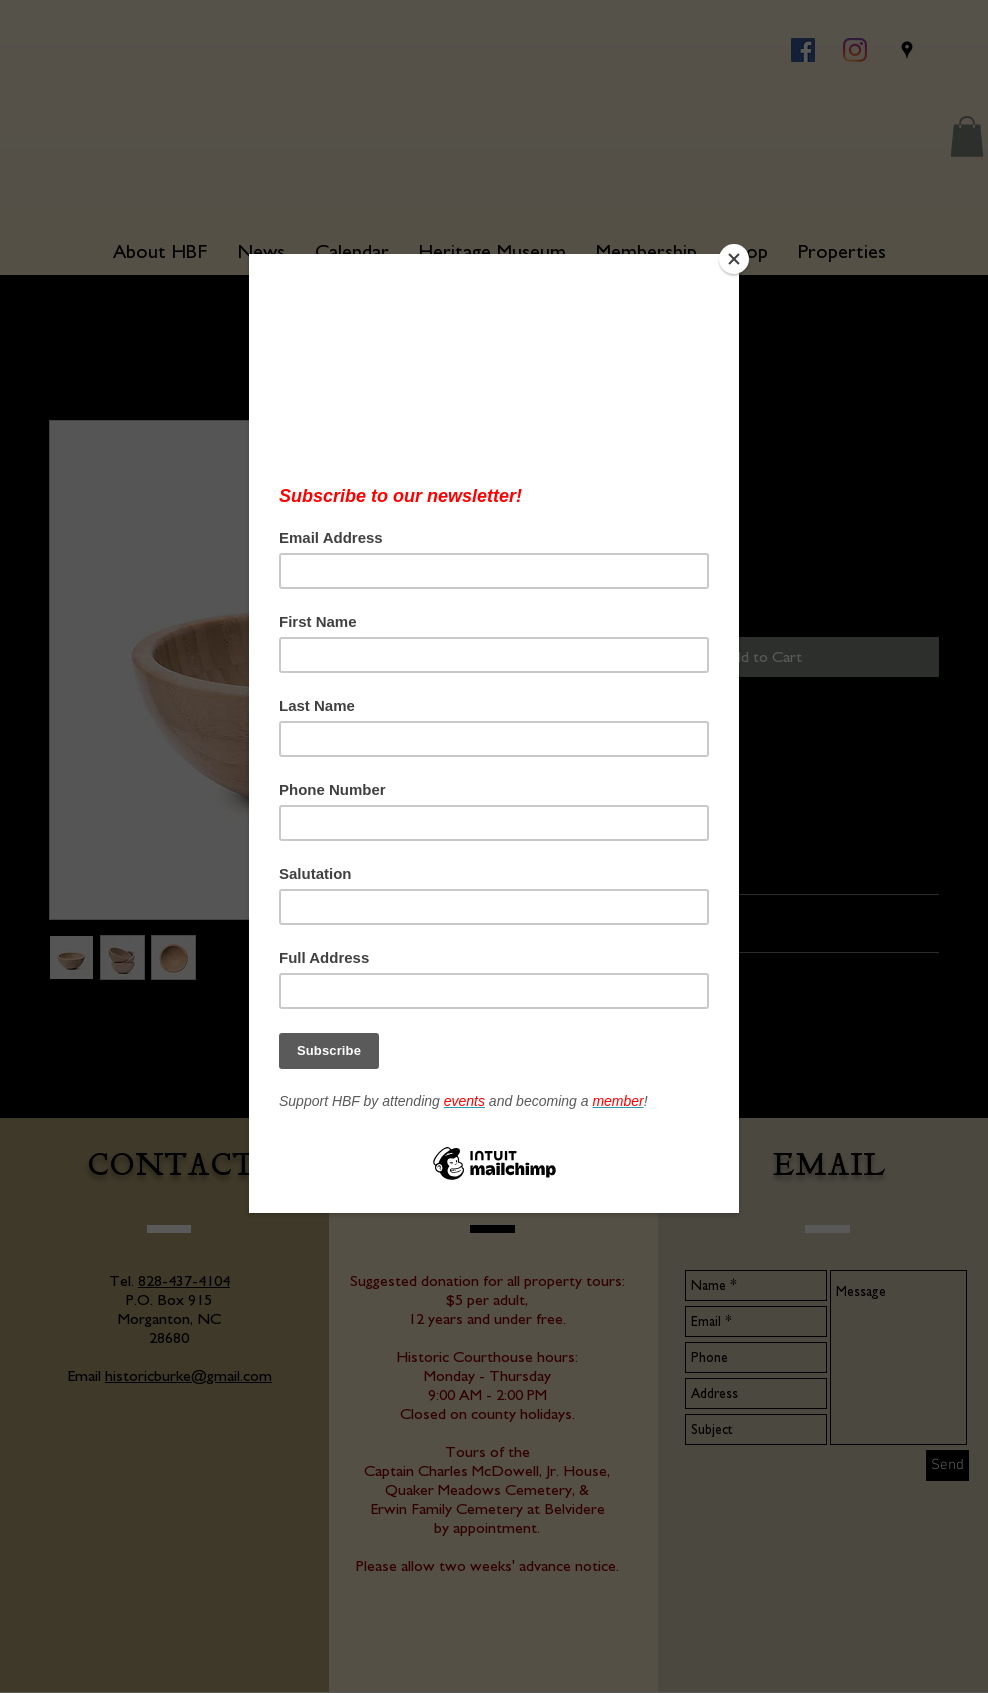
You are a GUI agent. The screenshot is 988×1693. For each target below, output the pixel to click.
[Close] (734, 259)
